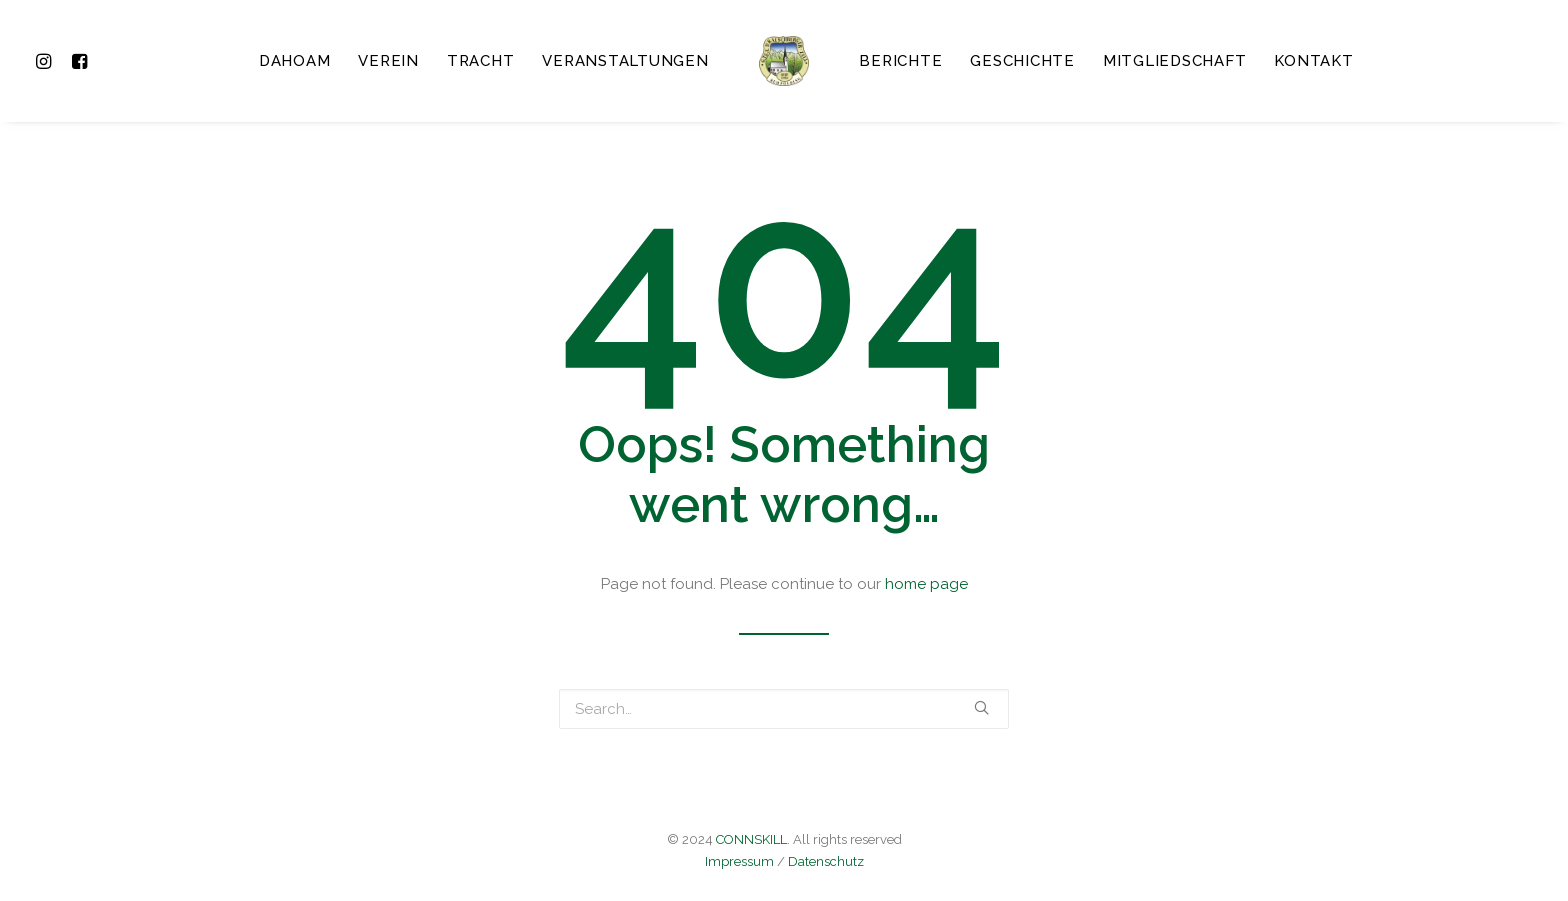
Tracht (481, 61)
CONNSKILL (751, 839)
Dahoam (295, 61)
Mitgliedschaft (1175, 61)
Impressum (739, 861)
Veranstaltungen (625, 61)
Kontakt (1313, 61)
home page (926, 584)
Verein (388, 61)
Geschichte (1022, 61)
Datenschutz (826, 861)
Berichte (900, 61)
